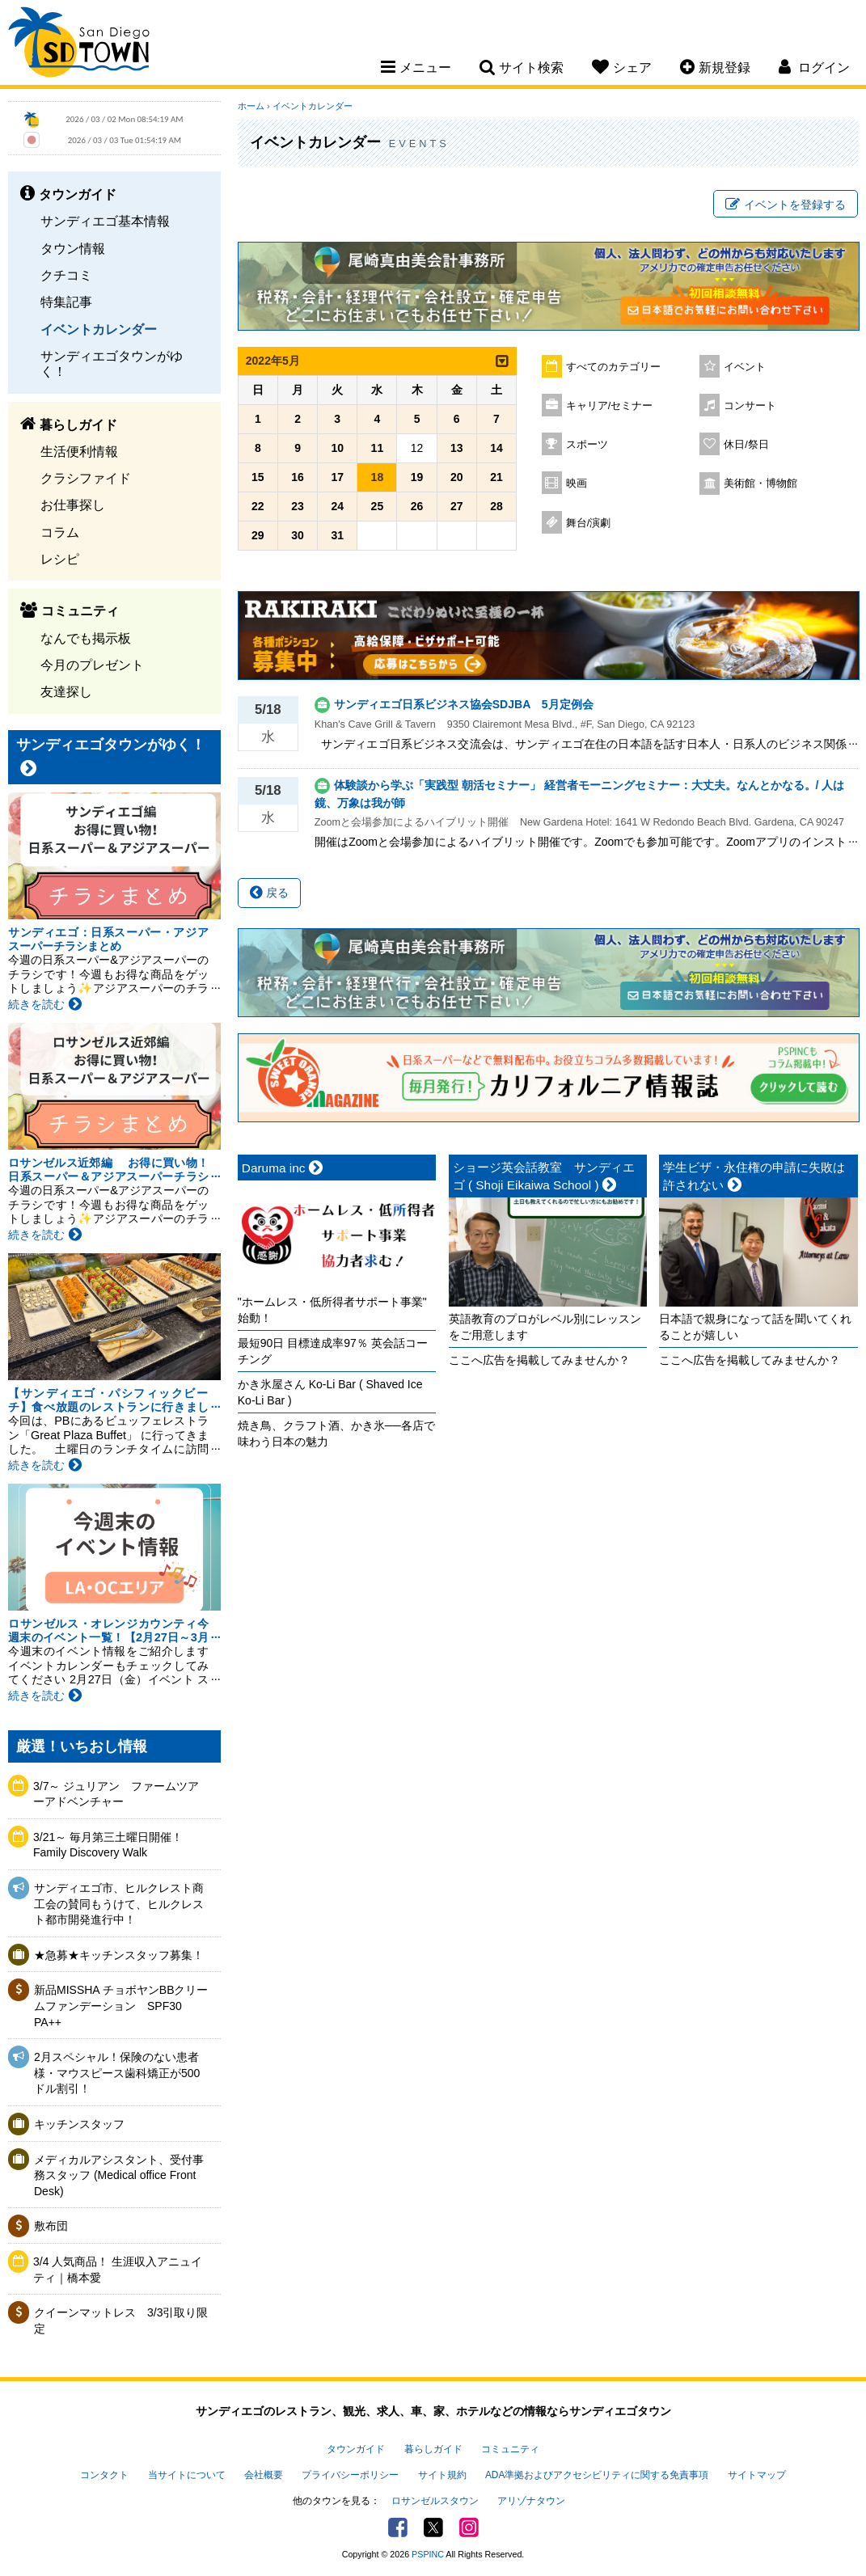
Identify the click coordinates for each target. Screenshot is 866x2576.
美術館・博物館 (760, 483)
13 (456, 447)
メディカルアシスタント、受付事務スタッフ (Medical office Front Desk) (119, 2175)
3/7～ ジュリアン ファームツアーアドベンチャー (116, 1794)
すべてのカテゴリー (613, 367)
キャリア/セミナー (609, 406)
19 (417, 477)
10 (337, 447)
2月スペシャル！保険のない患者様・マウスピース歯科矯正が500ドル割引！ (117, 2072)
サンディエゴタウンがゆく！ (111, 363)
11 (377, 447)
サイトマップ (757, 2475)
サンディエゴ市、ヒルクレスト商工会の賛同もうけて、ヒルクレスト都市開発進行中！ (119, 1903)
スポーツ (587, 444)
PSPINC (428, 2554)
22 (257, 506)
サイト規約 (442, 2475)
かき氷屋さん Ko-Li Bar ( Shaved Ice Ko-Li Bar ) (330, 1392)
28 (496, 506)
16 (297, 477)
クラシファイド (85, 478)
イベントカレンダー (98, 329)
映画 (576, 483)
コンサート (750, 406)
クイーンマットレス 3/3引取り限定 (121, 2320)
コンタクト (104, 2475)
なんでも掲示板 (85, 638)
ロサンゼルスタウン (435, 2500)
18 (377, 477)
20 (456, 477)
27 (456, 506)
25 (377, 506)
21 (496, 477)
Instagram (469, 2527)
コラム (59, 532)
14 (496, 447)
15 (257, 477)
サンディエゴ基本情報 (105, 220)
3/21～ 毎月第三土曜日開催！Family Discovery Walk (108, 1845)
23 (297, 506)
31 (337, 535)
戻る (269, 892)
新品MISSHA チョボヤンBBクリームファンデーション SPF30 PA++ (121, 2005)
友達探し (66, 691)
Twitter (433, 2527)
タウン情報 (72, 248)
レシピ (59, 558)
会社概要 (263, 2475)
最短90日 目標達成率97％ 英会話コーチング (333, 1351)
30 (297, 535)
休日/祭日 (746, 444)
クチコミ (66, 275)
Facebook (398, 2527)
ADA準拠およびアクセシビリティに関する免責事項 (596, 2475)
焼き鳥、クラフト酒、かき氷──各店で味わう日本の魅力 (336, 1433)
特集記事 (66, 301)
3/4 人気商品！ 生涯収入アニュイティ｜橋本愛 (117, 2269)
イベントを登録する (785, 204)
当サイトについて (187, 2475)
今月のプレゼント (92, 664)
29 (257, 535)
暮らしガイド (433, 2449)
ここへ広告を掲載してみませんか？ (539, 1359)
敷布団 (51, 2225)
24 (337, 506)
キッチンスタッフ (79, 2124)
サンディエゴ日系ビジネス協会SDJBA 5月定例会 (464, 704)
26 (417, 506)
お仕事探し (72, 504)
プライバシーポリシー (350, 2475)
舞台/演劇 (588, 523)
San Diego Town (79, 44)
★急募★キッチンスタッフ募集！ (119, 1955)
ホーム (251, 106)
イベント (745, 367)
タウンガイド (356, 2449)
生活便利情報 (79, 451)
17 (337, 477)
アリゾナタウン (531, 2500)
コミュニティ (510, 2449)
